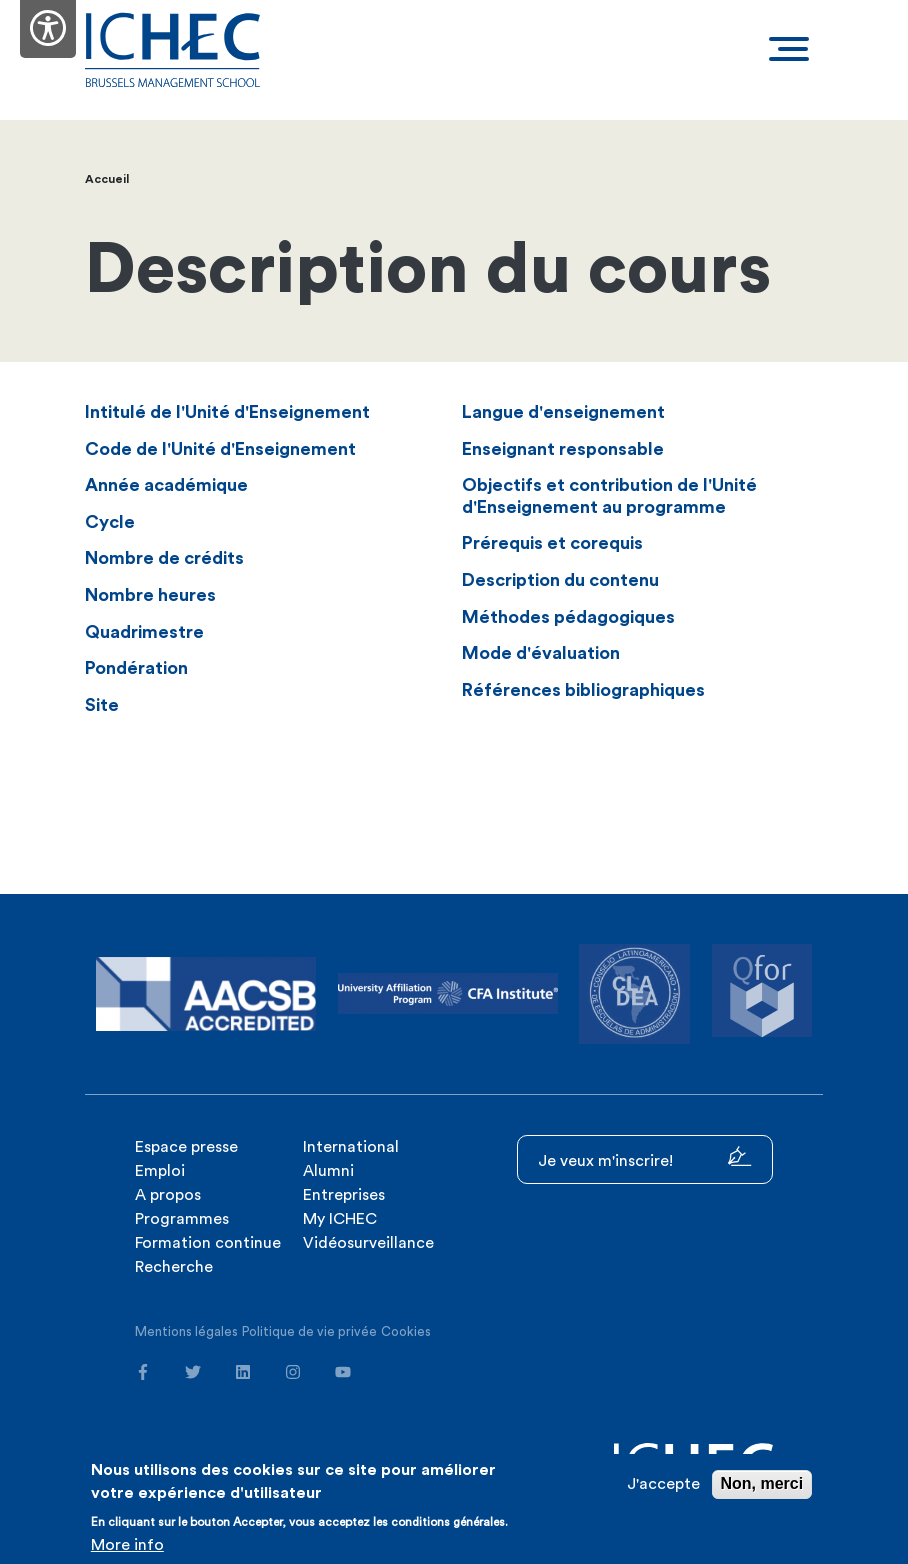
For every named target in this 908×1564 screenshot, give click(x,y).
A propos (168, 1195)
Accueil (107, 179)
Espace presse (186, 1147)
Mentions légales (186, 1331)
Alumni (328, 1171)
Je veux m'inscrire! (645, 1157)
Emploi (160, 1171)
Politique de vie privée (309, 1331)
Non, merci (762, 1483)
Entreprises (344, 1195)
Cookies (406, 1331)
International (351, 1147)
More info (127, 1545)
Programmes (182, 1219)
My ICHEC (340, 1219)
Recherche (174, 1267)
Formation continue (208, 1243)
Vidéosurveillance (368, 1243)
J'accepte (663, 1484)
